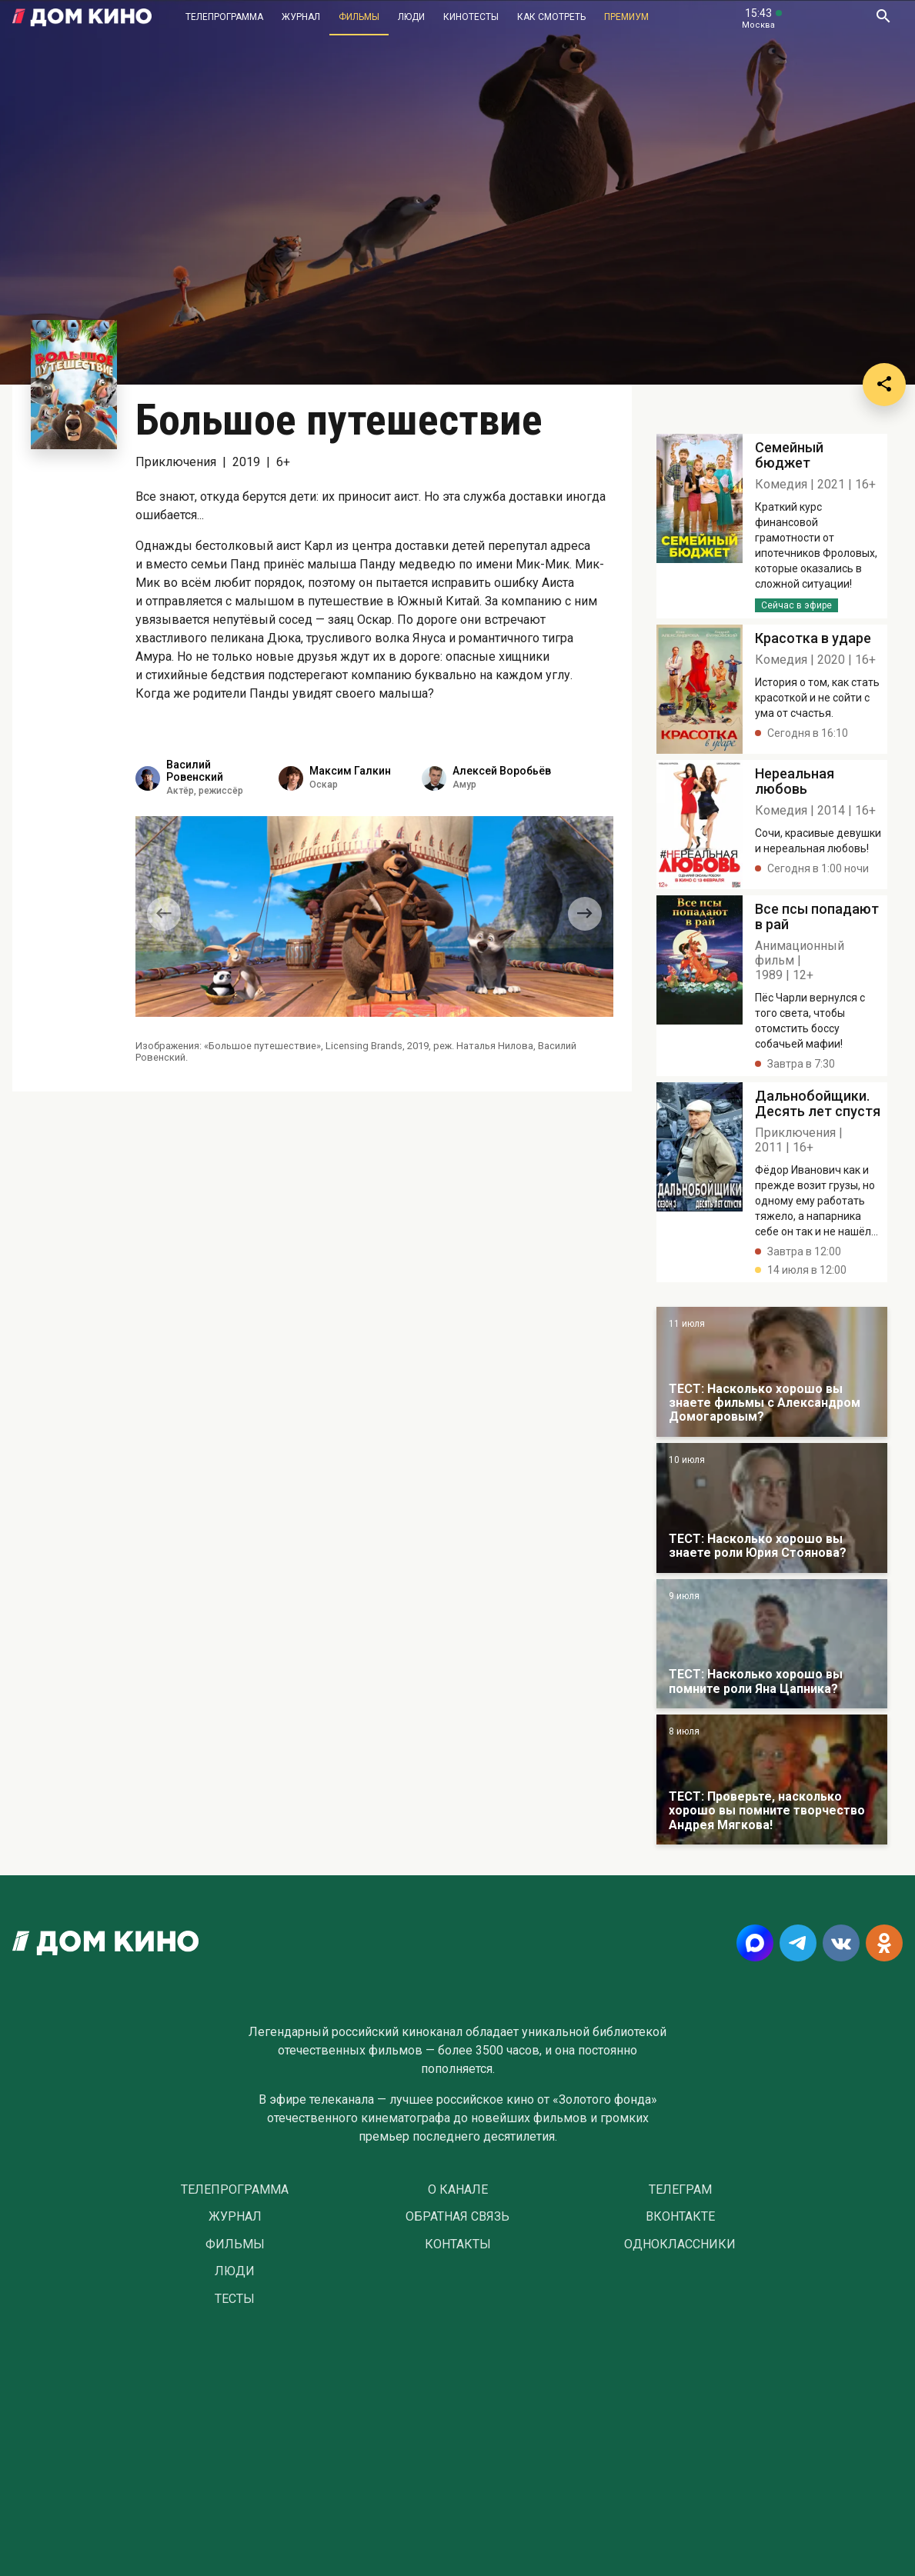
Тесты (235, 2299)
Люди (411, 17)
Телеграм (680, 2190)
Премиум (626, 17)
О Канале (458, 2190)
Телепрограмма (224, 17)
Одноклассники (680, 2244)
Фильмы (359, 17)
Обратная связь (457, 2217)
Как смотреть (551, 17)
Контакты (458, 2244)
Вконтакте (680, 2217)
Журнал (301, 17)
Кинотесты (471, 17)
